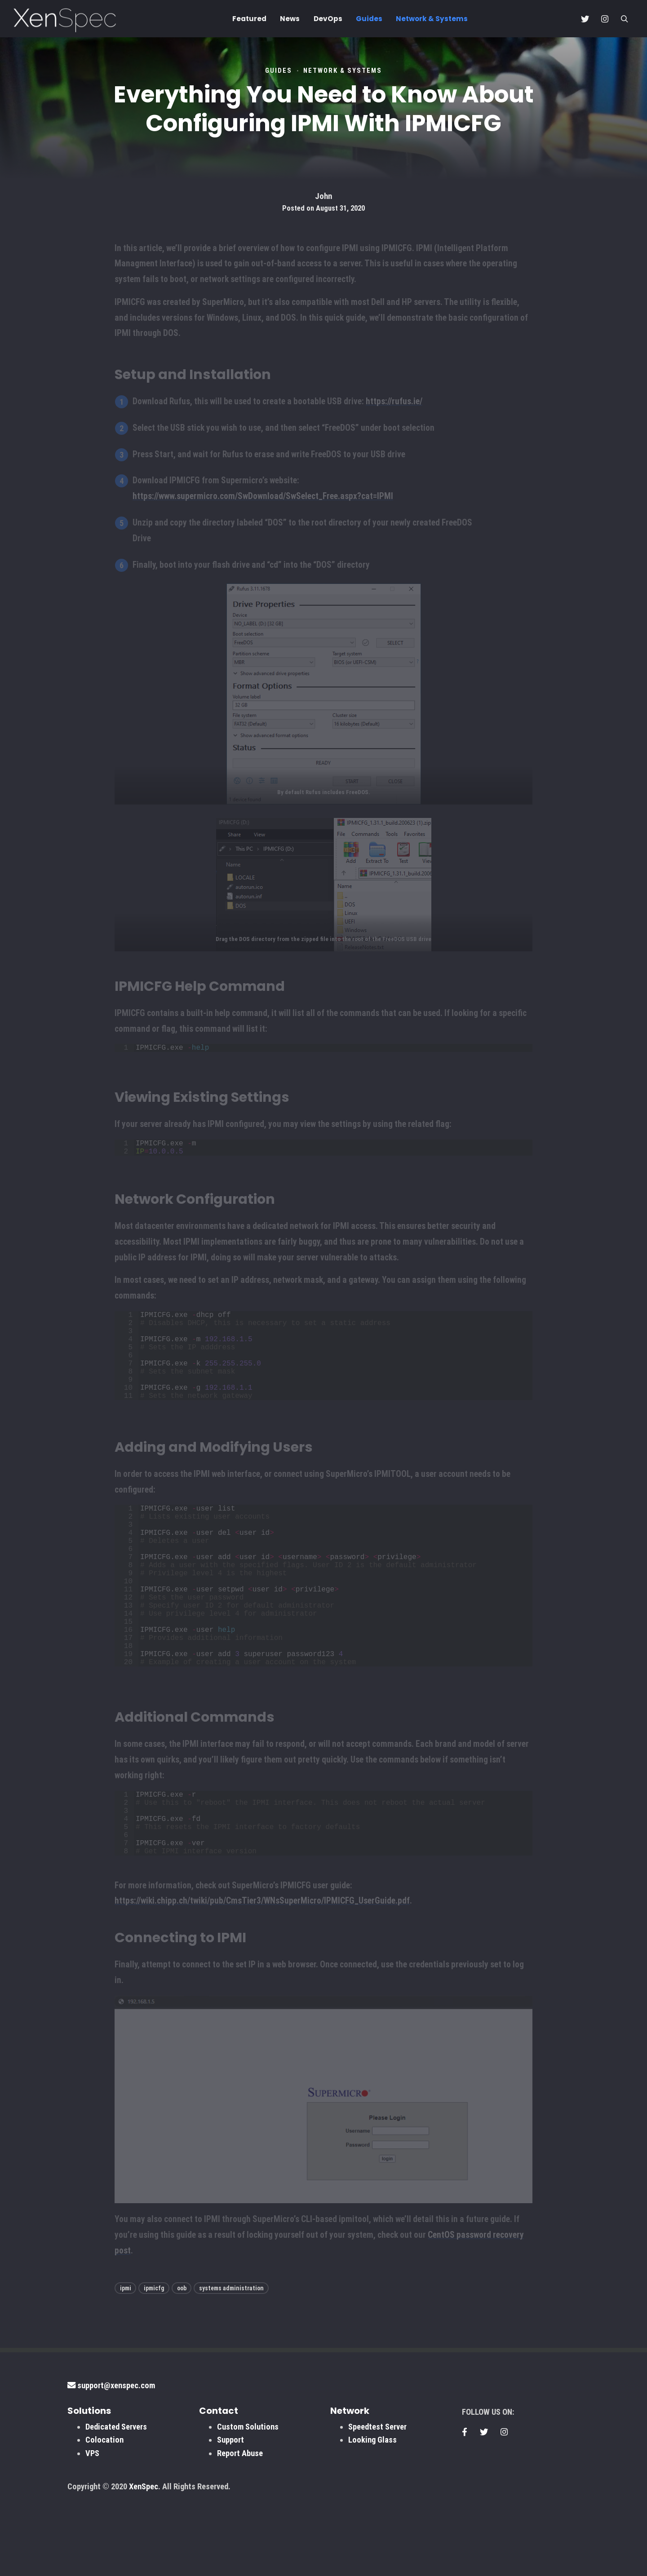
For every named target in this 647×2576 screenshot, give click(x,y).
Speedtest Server (377, 2502)
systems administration (231, 2363)
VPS (92, 2528)
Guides (369, 18)
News (290, 18)
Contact (218, 2486)
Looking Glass (372, 2515)
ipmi (125, 2363)
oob (181, 2363)
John (323, 196)
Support (230, 2515)
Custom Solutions (248, 2502)
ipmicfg (154, 2363)
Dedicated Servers (116, 2502)
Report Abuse (240, 2528)
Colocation (104, 2515)
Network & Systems (432, 18)
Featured (249, 18)
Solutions (89, 2486)
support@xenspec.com (111, 2461)
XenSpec (143, 2562)
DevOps (328, 18)
